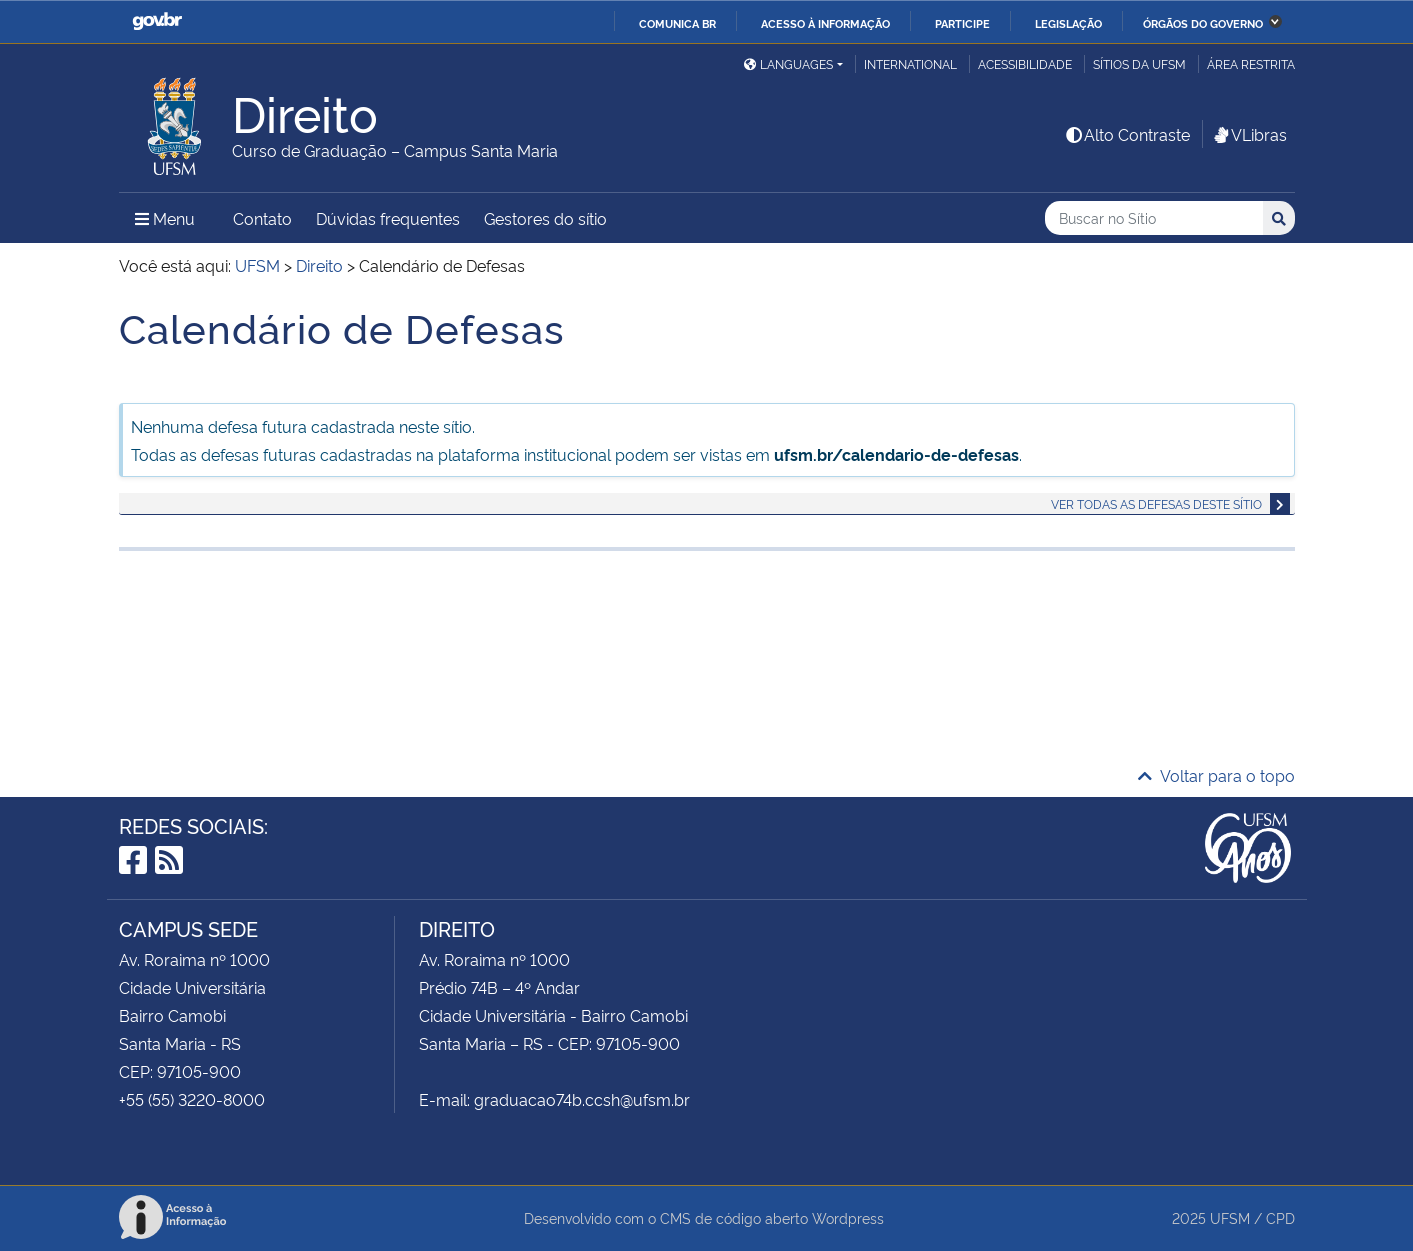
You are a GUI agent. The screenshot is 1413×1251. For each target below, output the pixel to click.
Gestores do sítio (545, 218)
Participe (962, 23)
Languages (788, 63)
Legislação (1068, 23)
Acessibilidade (1025, 63)
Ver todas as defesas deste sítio (1156, 503)
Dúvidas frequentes (388, 218)
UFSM (1230, 1217)
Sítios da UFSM (1139, 63)
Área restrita (1251, 63)
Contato (262, 218)
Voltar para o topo (1216, 775)
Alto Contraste (1127, 134)
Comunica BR (677, 23)
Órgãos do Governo (1203, 23)
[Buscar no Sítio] (1154, 218)
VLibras (1249, 134)
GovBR (157, 21)
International (910, 63)
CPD (1280, 1217)
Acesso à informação (825, 23)
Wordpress (848, 1217)
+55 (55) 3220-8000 (192, 1099)
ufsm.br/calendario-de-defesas (896, 454)
